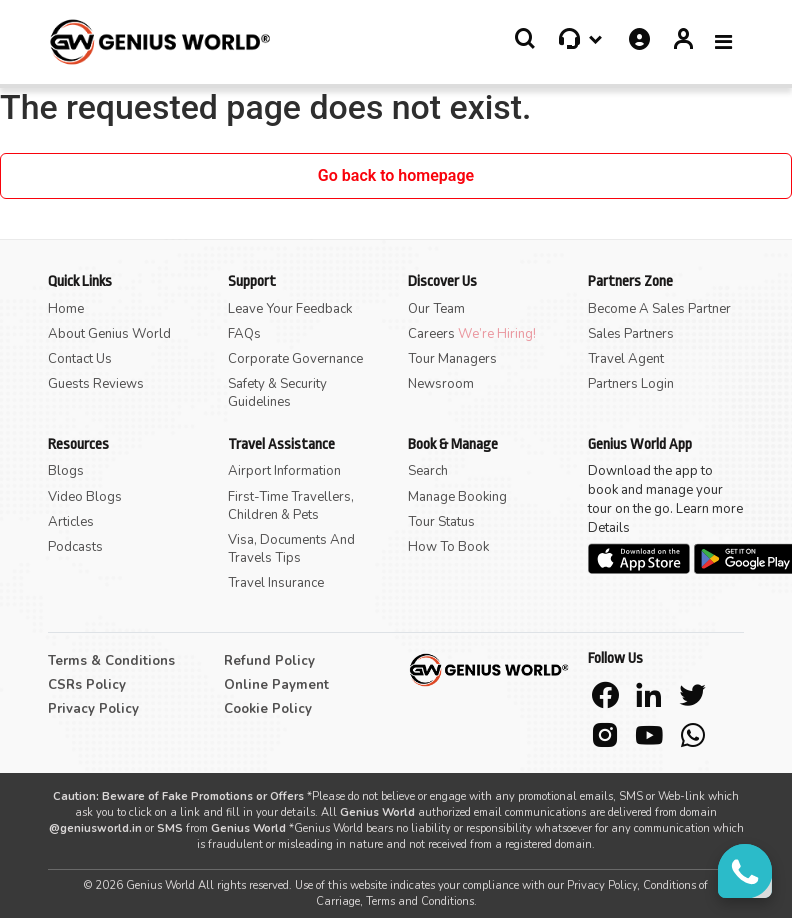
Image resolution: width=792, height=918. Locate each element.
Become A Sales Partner (659, 309)
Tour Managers (452, 359)
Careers (433, 334)
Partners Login (631, 384)
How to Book (448, 547)
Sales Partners (631, 334)
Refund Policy (269, 661)
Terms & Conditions (111, 661)
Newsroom (441, 384)
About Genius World (109, 334)
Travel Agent (626, 359)
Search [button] (428, 471)
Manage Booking (457, 497)
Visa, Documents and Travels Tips (291, 549)
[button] (525, 40)
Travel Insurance (276, 583)
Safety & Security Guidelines (277, 393)
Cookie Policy (268, 709)
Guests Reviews (96, 384)
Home (66, 309)
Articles (71, 522)
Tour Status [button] (441, 522)
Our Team (436, 309)
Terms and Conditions (420, 901)
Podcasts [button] (75, 547)
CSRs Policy (87, 685)
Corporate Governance (295, 359)
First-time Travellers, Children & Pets (291, 506)
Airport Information (284, 471)
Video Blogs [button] (85, 497)
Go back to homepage (396, 175)
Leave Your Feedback (290, 309)
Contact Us (80, 359)
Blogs (66, 471)
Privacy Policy (93, 709)
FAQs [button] (244, 334)
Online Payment (276, 685)
